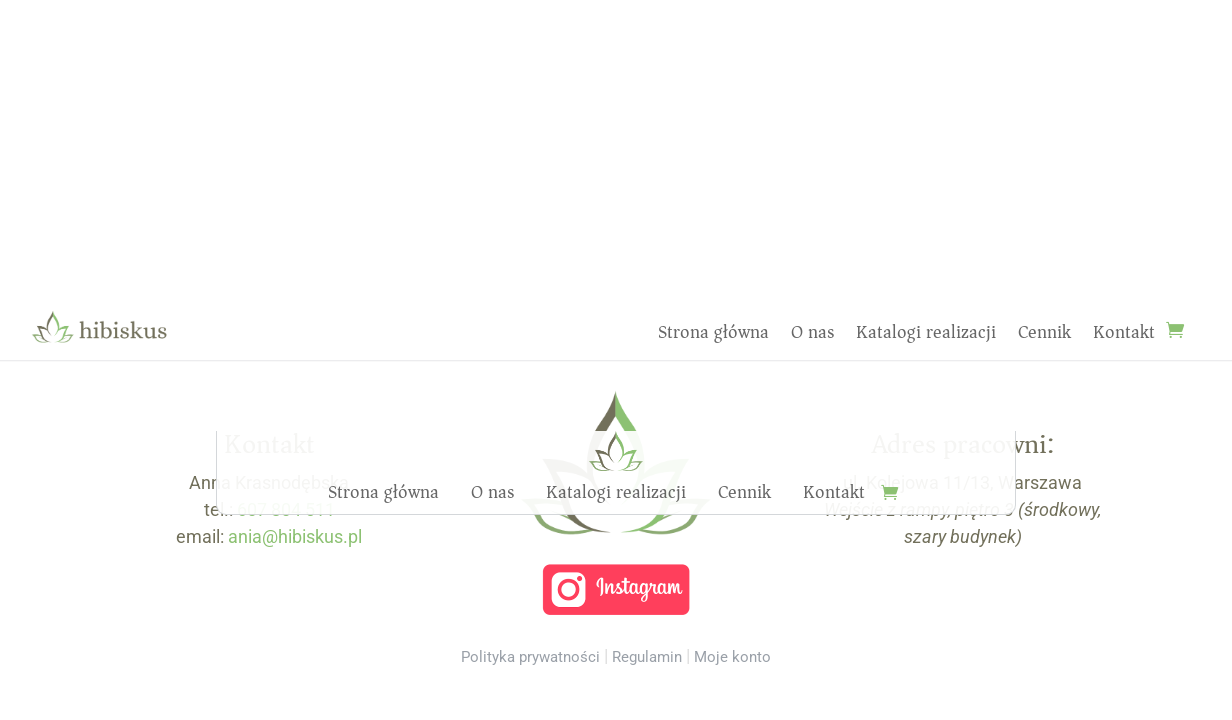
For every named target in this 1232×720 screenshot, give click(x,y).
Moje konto (732, 657)
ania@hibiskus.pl (295, 536)
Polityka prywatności (530, 657)
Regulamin (647, 657)
